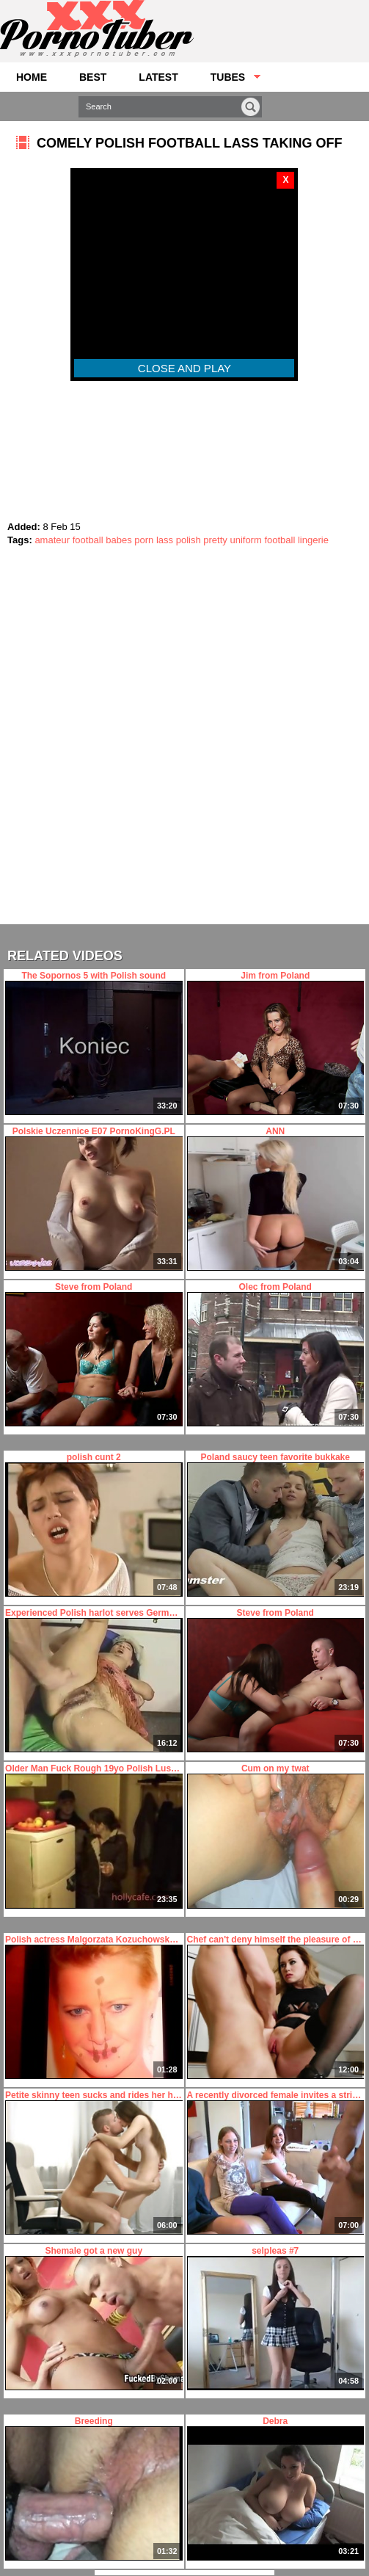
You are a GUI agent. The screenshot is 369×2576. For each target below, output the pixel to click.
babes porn (129, 539)
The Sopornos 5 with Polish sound (93, 1042)
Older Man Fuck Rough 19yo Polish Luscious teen (93, 1835)
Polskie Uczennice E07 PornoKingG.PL (93, 1198)
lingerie (313, 539)
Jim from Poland (275, 1042)
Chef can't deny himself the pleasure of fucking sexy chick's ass (275, 2006)
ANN (275, 1198)
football (88, 539)
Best (92, 77)
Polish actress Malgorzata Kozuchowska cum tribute (93, 2006)
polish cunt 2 (93, 1524)
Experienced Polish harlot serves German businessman (93, 1680)
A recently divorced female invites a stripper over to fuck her (275, 2162)
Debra (275, 2488)
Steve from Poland (93, 1354)
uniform (245, 539)
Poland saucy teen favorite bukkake (275, 1524)
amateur (52, 539)
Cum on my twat (275, 1835)
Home (31, 77)
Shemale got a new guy (93, 2318)
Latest (158, 77)
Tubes (228, 77)
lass (164, 539)
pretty (215, 539)
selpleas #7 (275, 2318)
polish (188, 539)
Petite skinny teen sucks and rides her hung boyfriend (93, 2162)
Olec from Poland (275, 1354)
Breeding (93, 2488)
